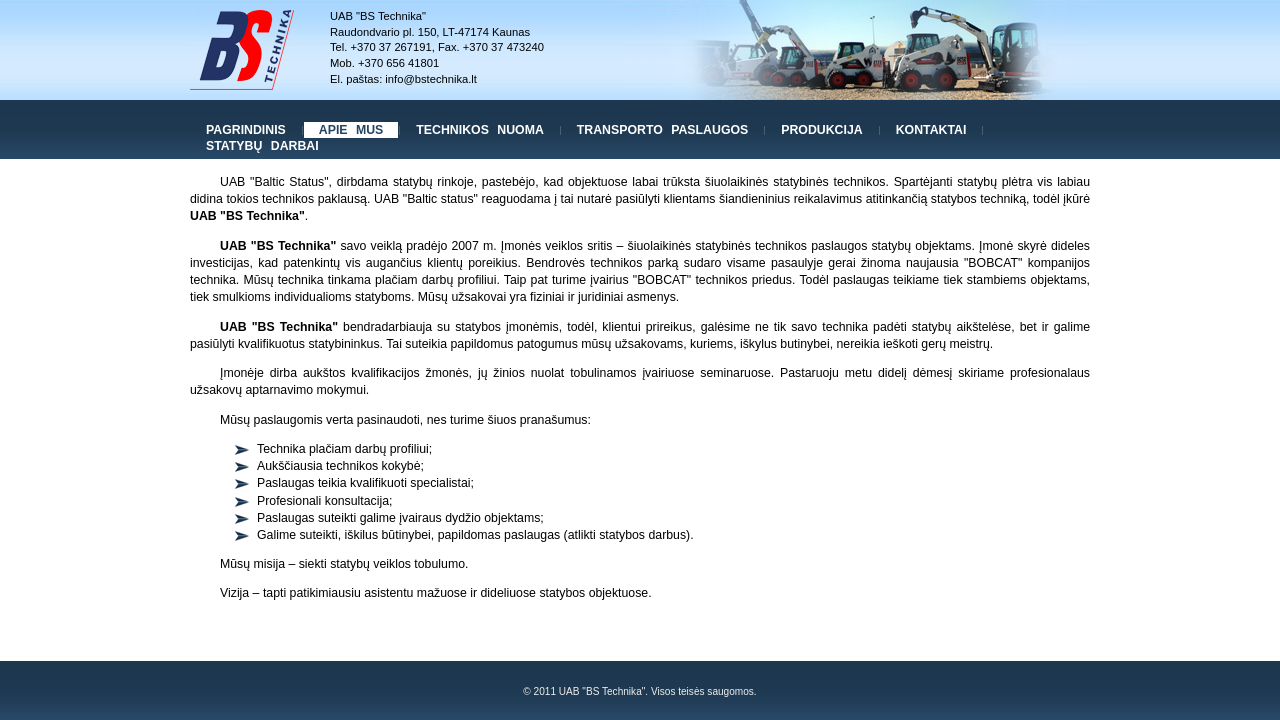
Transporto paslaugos (662, 130)
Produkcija (821, 130)
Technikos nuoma (479, 130)
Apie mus (351, 130)
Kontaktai (931, 130)
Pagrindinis (246, 130)
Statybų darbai (262, 146)
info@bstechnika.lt (431, 79)
